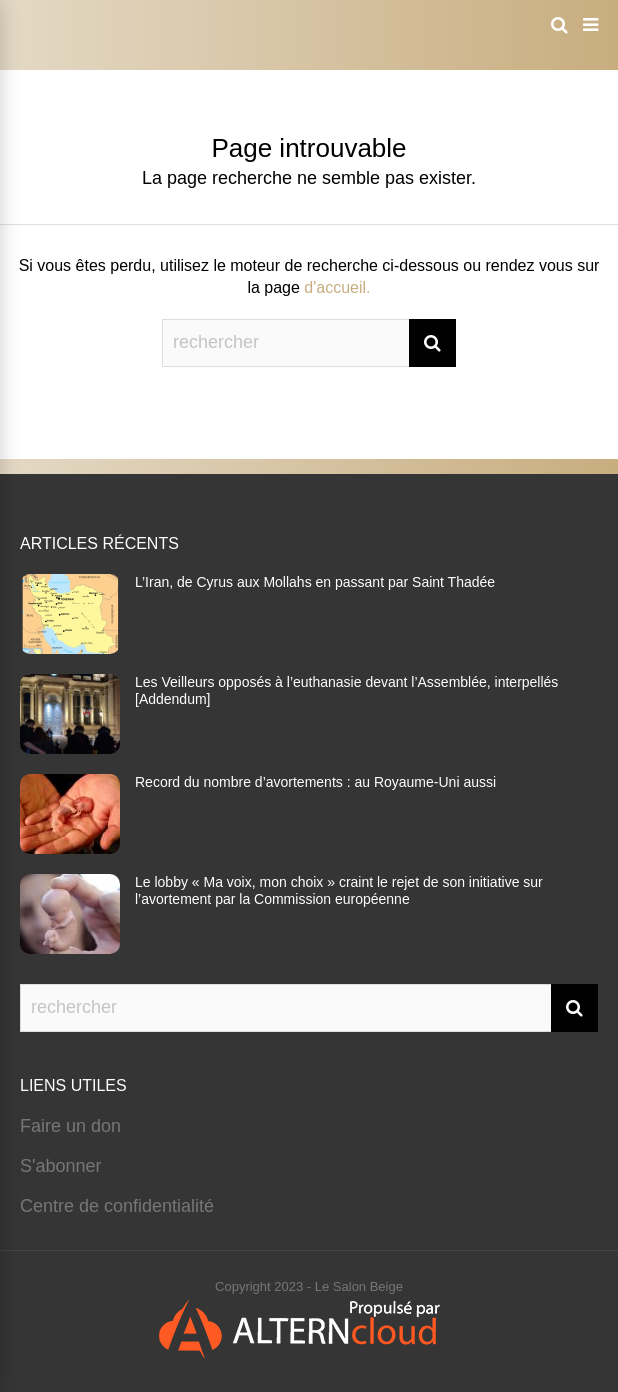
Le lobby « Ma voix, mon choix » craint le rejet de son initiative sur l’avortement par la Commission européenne (339, 890)
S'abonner (61, 1166)
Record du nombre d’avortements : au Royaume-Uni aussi (315, 782)
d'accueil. (337, 287)
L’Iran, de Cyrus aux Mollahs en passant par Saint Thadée (315, 582)
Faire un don (70, 1126)
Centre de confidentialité (117, 1206)
